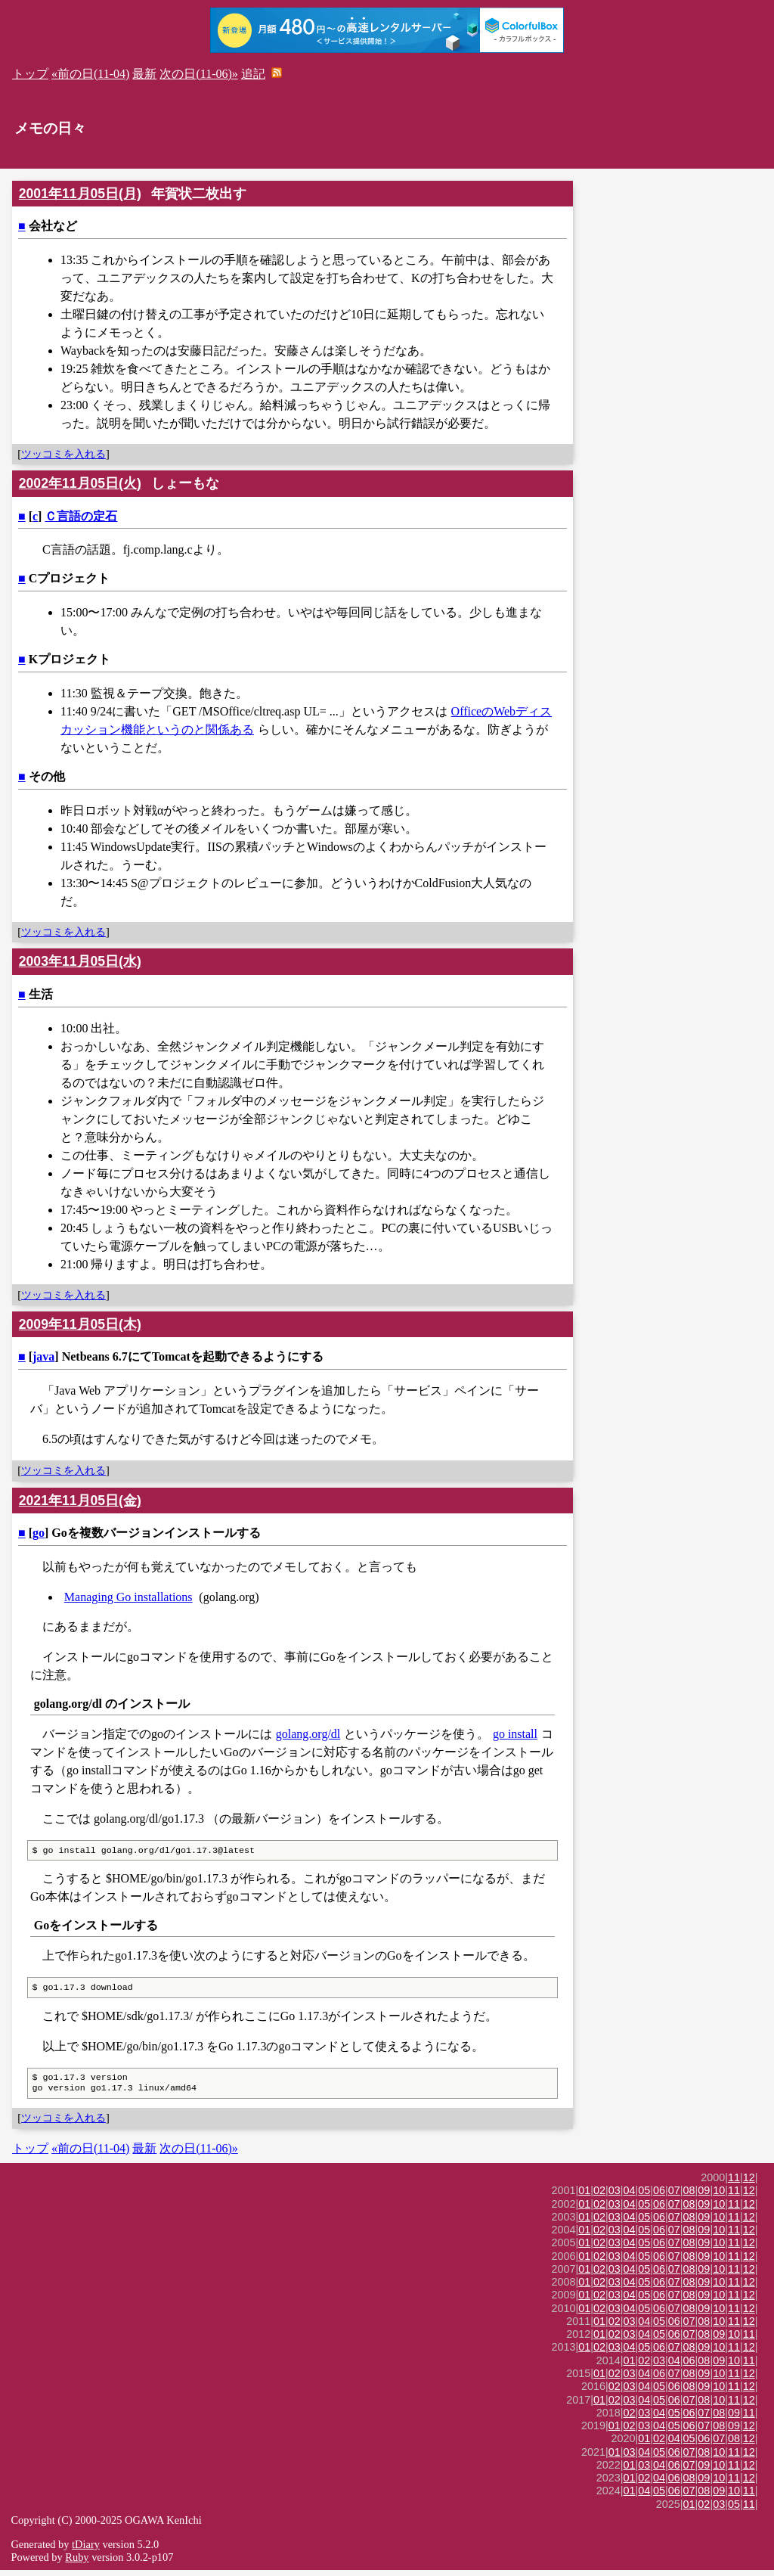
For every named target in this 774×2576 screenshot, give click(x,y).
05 (644, 2196)
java (43, 1356)
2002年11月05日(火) (80, 483)
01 (584, 2196)
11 (734, 2183)
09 (704, 2196)
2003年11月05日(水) (80, 961)
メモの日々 (50, 128)
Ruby (76, 2563)
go (39, 1532)
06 (659, 2196)
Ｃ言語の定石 (81, 516)
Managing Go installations (128, 1597)
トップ (30, 73)
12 (749, 2183)
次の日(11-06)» (198, 73)
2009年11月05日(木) (80, 1324)
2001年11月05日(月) (80, 193)
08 (689, 2196)
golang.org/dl (308, 1733)
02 (599, 2196)
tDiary (86, 2550)
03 (614, 2196)
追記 (253, 73)
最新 (144, 73)
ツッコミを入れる (63, 454)
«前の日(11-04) (90, 73)
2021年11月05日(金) (80, 1500)
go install (515, 1733)
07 (674, 2196)
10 (719, 2196)
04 (630, 2196)
